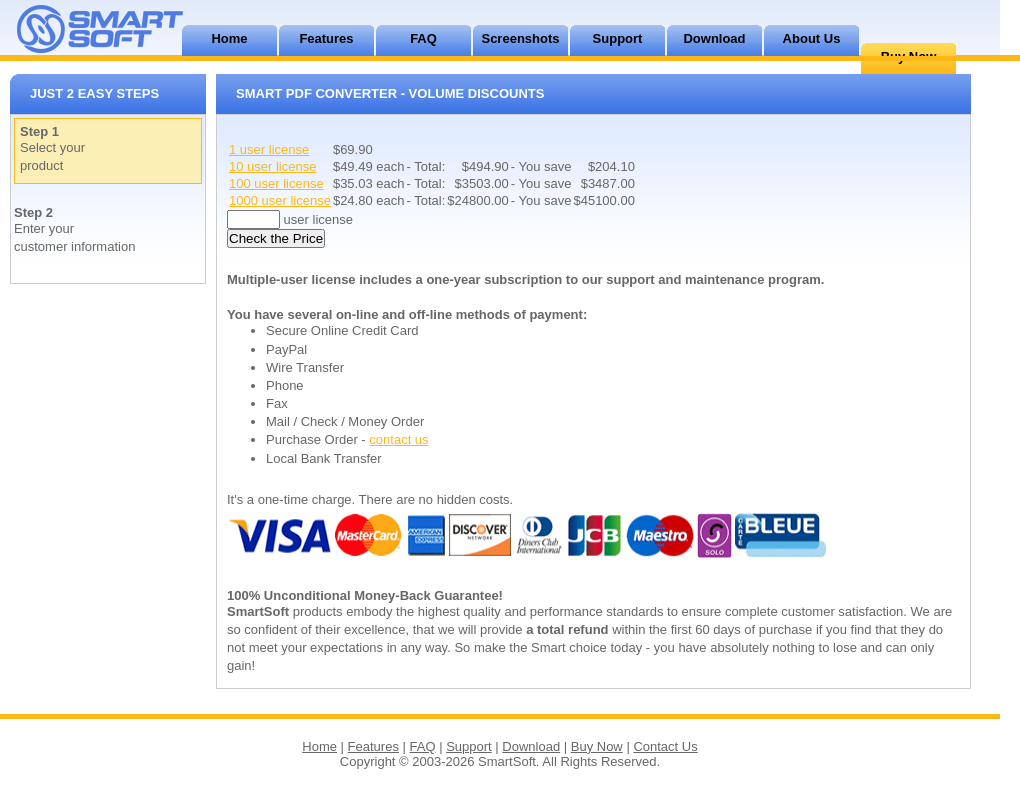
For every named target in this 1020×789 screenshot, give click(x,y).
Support (618, 38)
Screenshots (520, 38)
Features (326, 38)
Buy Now (597, 746)
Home (229, 38)
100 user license (276, 183)
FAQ (423, 38)
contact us (398, 439)
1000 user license (280, 200)
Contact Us (665, 746)
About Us (812, 38)
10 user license (272, 166)
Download (714, 38)
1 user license (269, 149)
